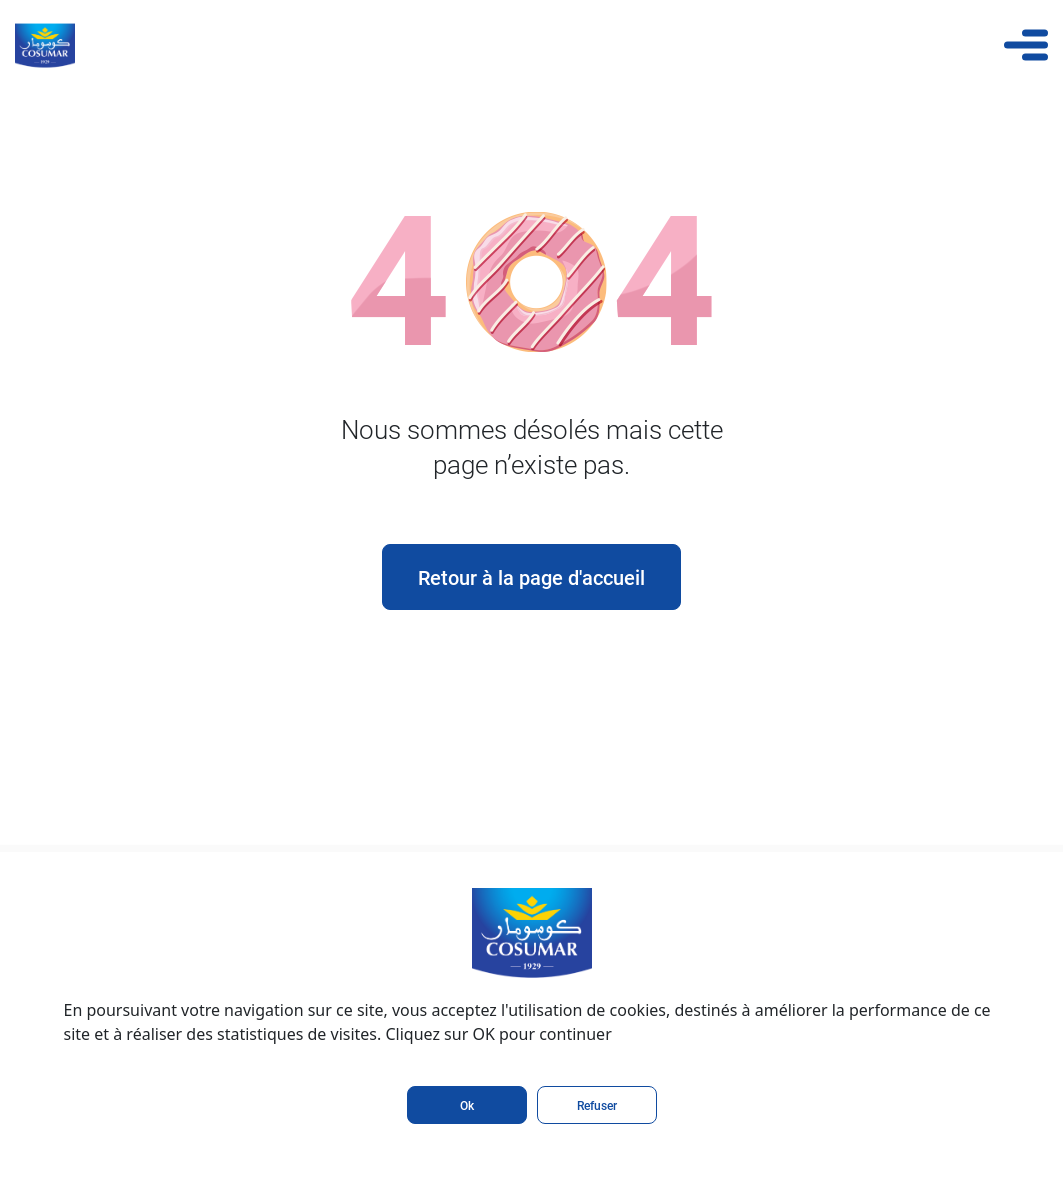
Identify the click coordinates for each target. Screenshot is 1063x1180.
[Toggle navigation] (1026, 45)
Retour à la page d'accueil (531, 577)
